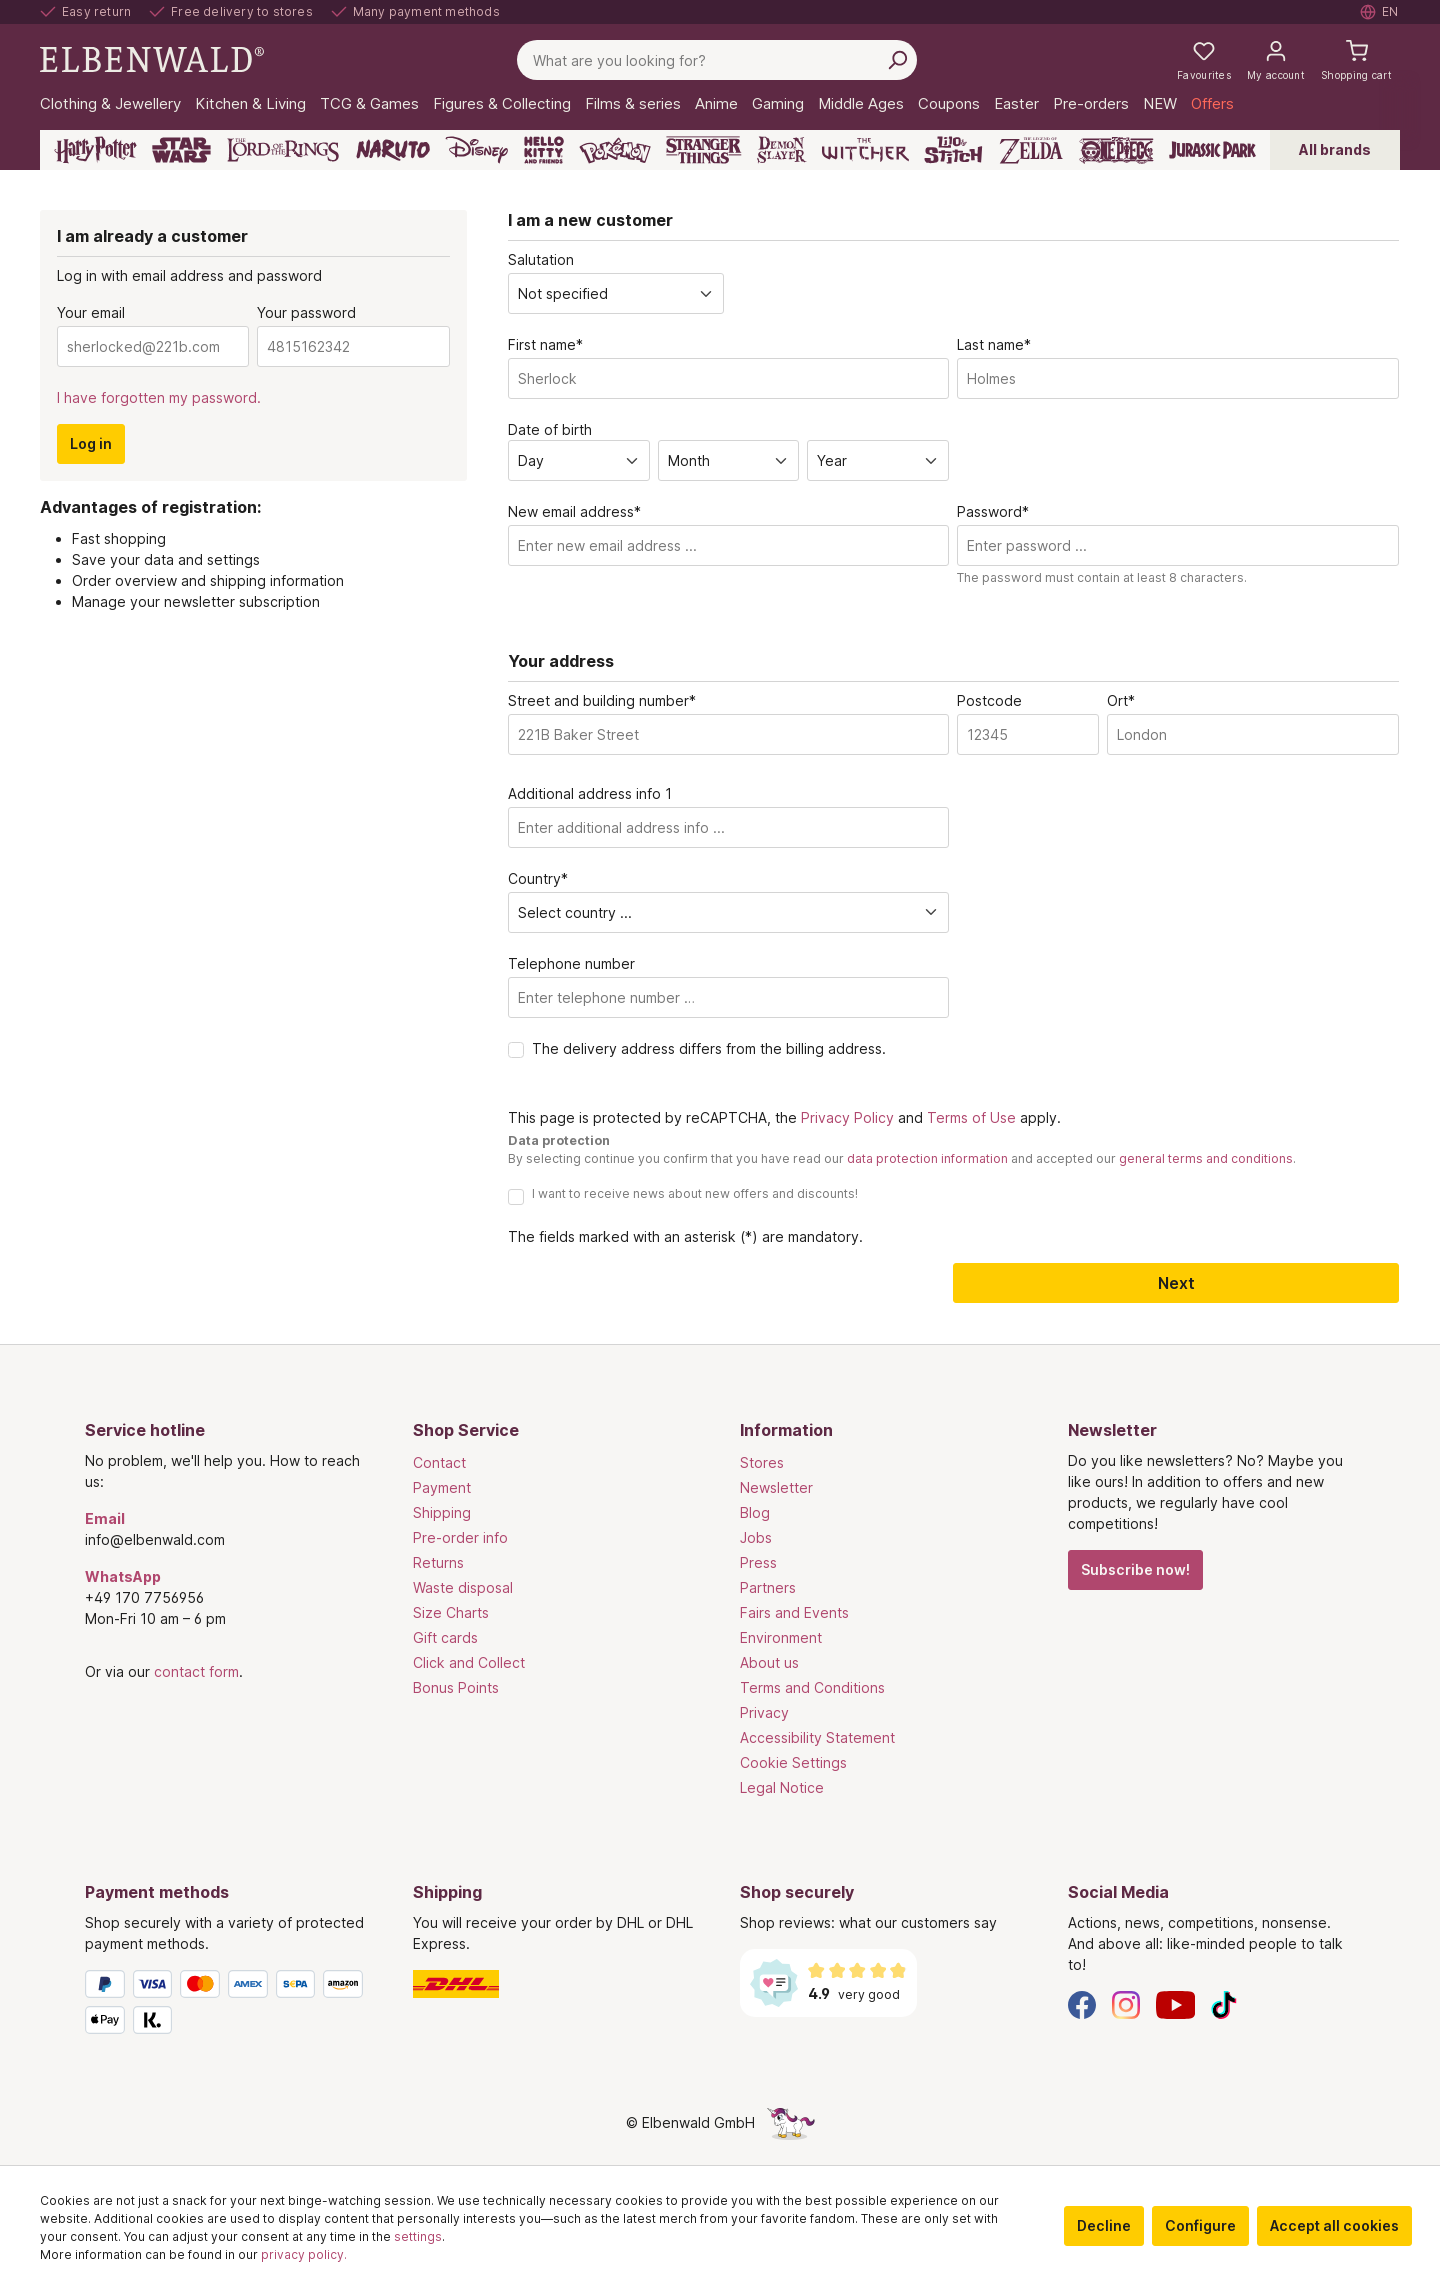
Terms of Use (971, 1117)
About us (769, 1662)
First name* (545, 344)
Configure (1200, 2225)
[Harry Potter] (95, 150)
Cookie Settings (793, 1762)
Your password (306, 312)
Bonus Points (456, 1687)
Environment (781, 1637)
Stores (762, 1462)
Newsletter (776, 1487)
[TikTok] (1224, 2003)
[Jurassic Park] (1212, 150)
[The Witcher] (865, 150)
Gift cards (445, 1637)
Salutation (541, 259)
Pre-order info (460, 1537)
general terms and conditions (1206, 1158)
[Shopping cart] (1356, 60)
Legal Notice (782, 1787)
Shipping (442, 1512)
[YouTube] (1176, 2003)
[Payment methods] (229, 2006)
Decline (1104, 2225)
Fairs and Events (794, 1612)
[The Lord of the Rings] (283, 150)
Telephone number (571, 963)
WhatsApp (123, 1576)
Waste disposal (463, 1587)
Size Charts (451, 1612)
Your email (91, 312)
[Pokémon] (615, 150)
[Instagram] (1126, 2003)
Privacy (764, 1712)
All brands (1335, 149)
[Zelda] (1030, 150)
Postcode (989, 700)
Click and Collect (469, 1662)
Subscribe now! (1135, 1569)
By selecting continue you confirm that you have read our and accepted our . (902, 1158)
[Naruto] (393, 150)
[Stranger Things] (704, 150)
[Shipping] (557, 1984)
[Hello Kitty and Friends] (544, 150)
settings (418, 2236)
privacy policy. (304, 2254)
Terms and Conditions (812, 1687)
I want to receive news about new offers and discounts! (695, 1193)
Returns (438, 1562)
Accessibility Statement (817, 1737)
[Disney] (476, 150)
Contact (439, 1462)
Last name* (994, 344)
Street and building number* (602, 700)
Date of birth (550, 429)
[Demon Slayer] (782, 150)
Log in (91, 443)
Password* (993, 511)
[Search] (897, 60)
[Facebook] (1082, 2003)
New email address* (574, 511)
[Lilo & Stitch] (953, 150)
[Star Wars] (181, 150)
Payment (442, 1487)
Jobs (756, 1537)
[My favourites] (1204, 60)
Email (105, 1518)
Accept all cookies (1334, 2225)
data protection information (927, 1158)
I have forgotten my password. (159, 397)
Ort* (1121, 700)
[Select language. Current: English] (1380, 12)
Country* (538, 878)
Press (758, 1562)
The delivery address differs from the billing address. (709, 1048)
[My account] (1276, 60)
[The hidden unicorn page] (791, 2122)
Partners (768, 1587)
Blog (755, 1512)
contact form (196, 1671)
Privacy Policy (847, 1117)
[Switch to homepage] (152, 58)
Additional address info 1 (590, 793)
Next (1176, 1283)
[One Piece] (1116, 150)
